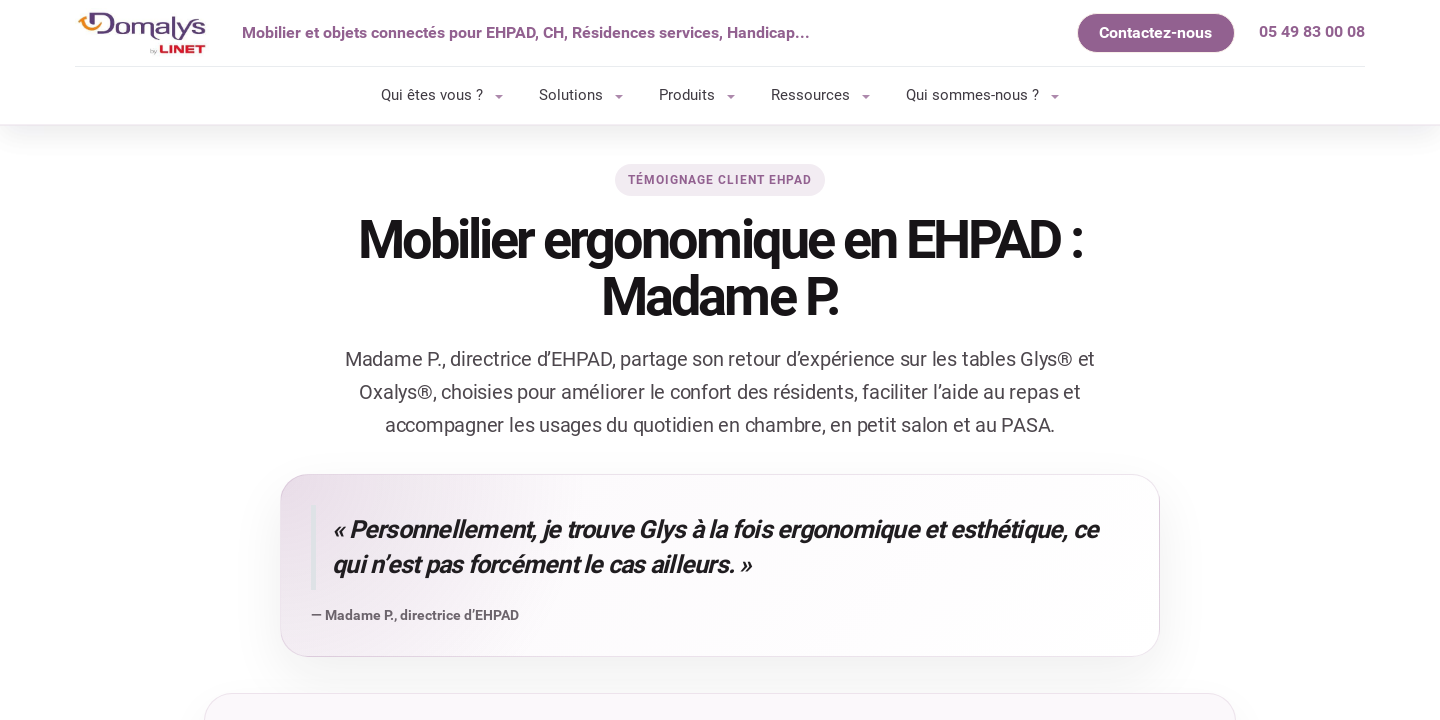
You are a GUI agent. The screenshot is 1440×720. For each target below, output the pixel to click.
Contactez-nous (1155, 32)
